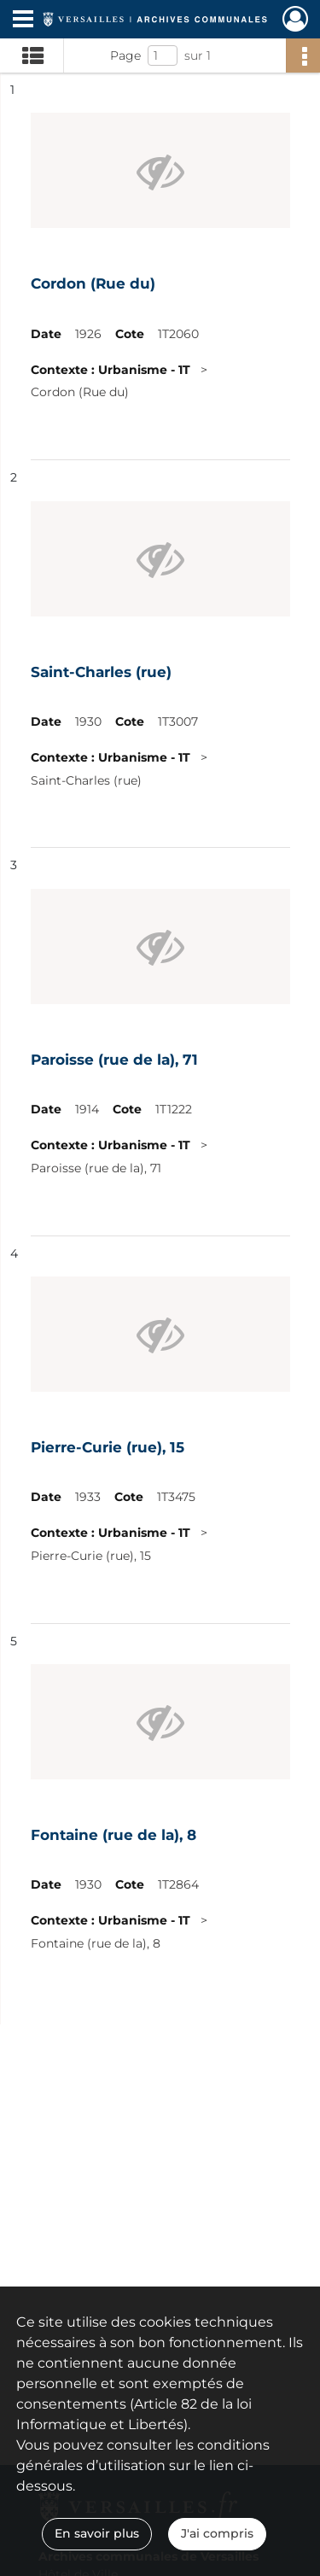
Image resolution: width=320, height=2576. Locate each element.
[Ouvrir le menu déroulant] (23, 20)
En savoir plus (97, 2533)
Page (125, 55)
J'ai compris (217, 2533)
